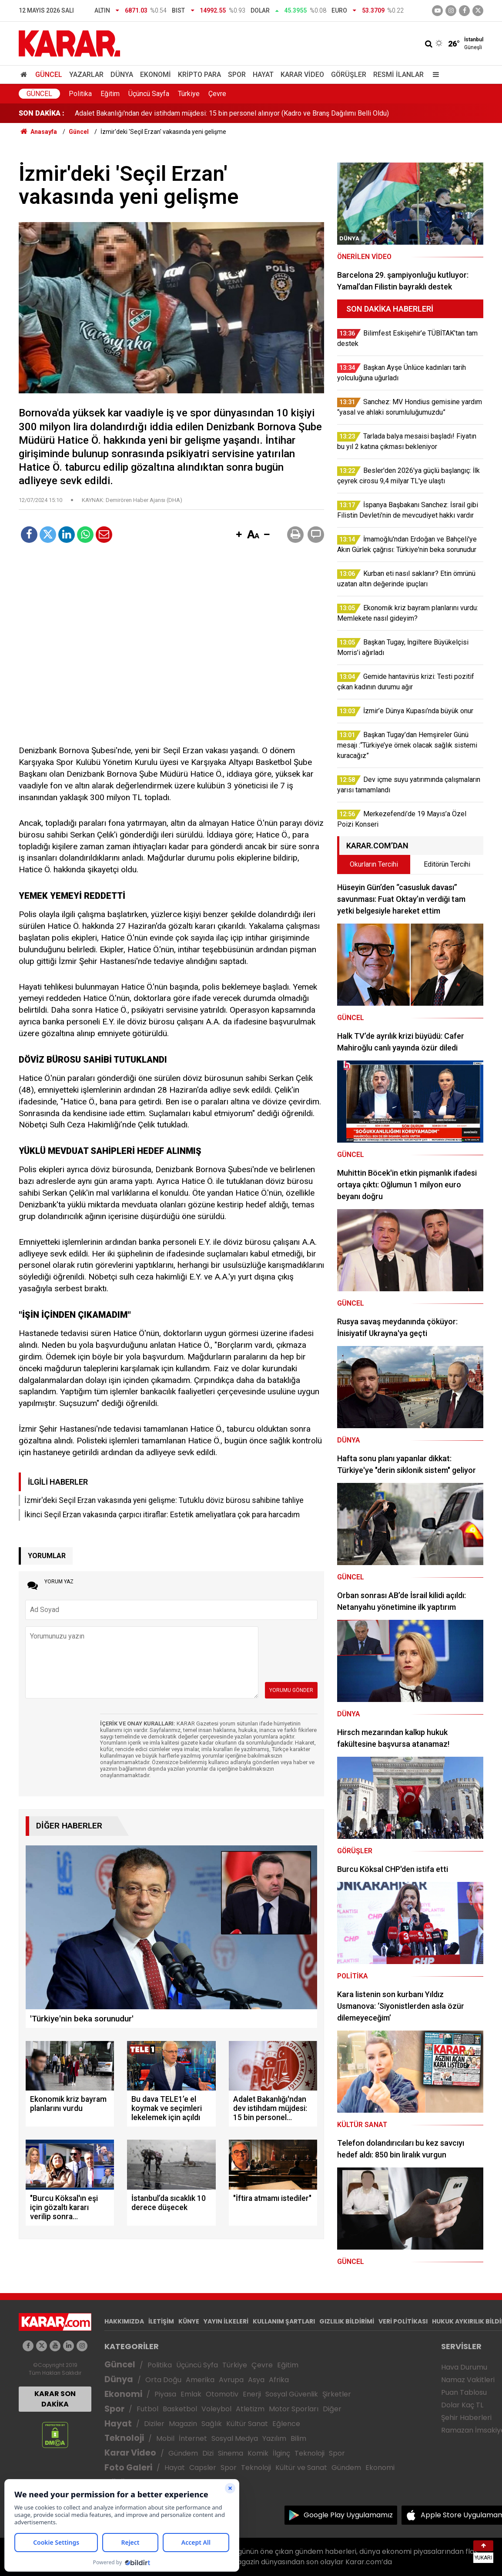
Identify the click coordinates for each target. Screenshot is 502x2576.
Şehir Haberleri (466, 2418)
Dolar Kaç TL (462, 2405)
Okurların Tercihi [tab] (374, 864)
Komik (258, 2453)
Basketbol (180, 2409)
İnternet (193, 2438)
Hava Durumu (464, 2367)
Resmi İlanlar (398, 74)
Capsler (202, 2468)
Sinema (230, 2453)
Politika (80, 94)
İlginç (281, 2453)
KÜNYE (188, 2321)
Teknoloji (124, 2438)
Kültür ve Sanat (301, 2468)
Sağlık (211, 2424)
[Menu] (433, 74)
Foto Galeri (128, 2467)
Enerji (252, 2394)
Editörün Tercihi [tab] (447, 864)
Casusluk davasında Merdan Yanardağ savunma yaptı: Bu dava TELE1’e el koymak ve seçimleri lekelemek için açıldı (249, 113)
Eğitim (110, 94)
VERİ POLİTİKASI (403, 2321)
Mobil (165, 2438)
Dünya (121, 74)
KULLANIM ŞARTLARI (284, 2321)
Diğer (332, 2409)
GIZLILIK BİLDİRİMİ (346, 2321)
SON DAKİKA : (41, 113)
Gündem (183, 2453)
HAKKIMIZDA (124, 2321)
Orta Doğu (163, 2380)
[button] (239, 535)
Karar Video (302, 74)
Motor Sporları (293, 2409)
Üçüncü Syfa (197, 2365)
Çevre (217, 94)
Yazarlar (86, 74)
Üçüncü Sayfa (148, 94)
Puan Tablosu (464, 2392)
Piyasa (165, 2394)
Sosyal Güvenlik (291, 2394)
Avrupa (231, 2380)
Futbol (147, 2409)
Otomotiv (222, 2394)
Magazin (183, 2424)
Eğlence (286, 2424)
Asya (256, 2380)
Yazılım (274, 2438)
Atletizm (250, 2409)
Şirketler (336, 2394)
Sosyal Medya (234, 2438)
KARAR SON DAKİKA (55, 2399)
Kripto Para (199, 74)
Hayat (263, 74)
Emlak (191, 2394)
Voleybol (216, 2409)
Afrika (279, 2380)
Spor (237, 74)
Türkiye (189, 94)
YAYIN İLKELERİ (226, 2321)
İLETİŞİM (161, 2321)
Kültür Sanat (247, 2424)
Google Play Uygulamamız (348, 2515)
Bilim (298, 2438)
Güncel (48, 74)
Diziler (154, 2424)
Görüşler (348, 74)
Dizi (208, 2453)
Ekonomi (155, 74)
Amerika (200, 2380)
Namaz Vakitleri (468, 2380)
